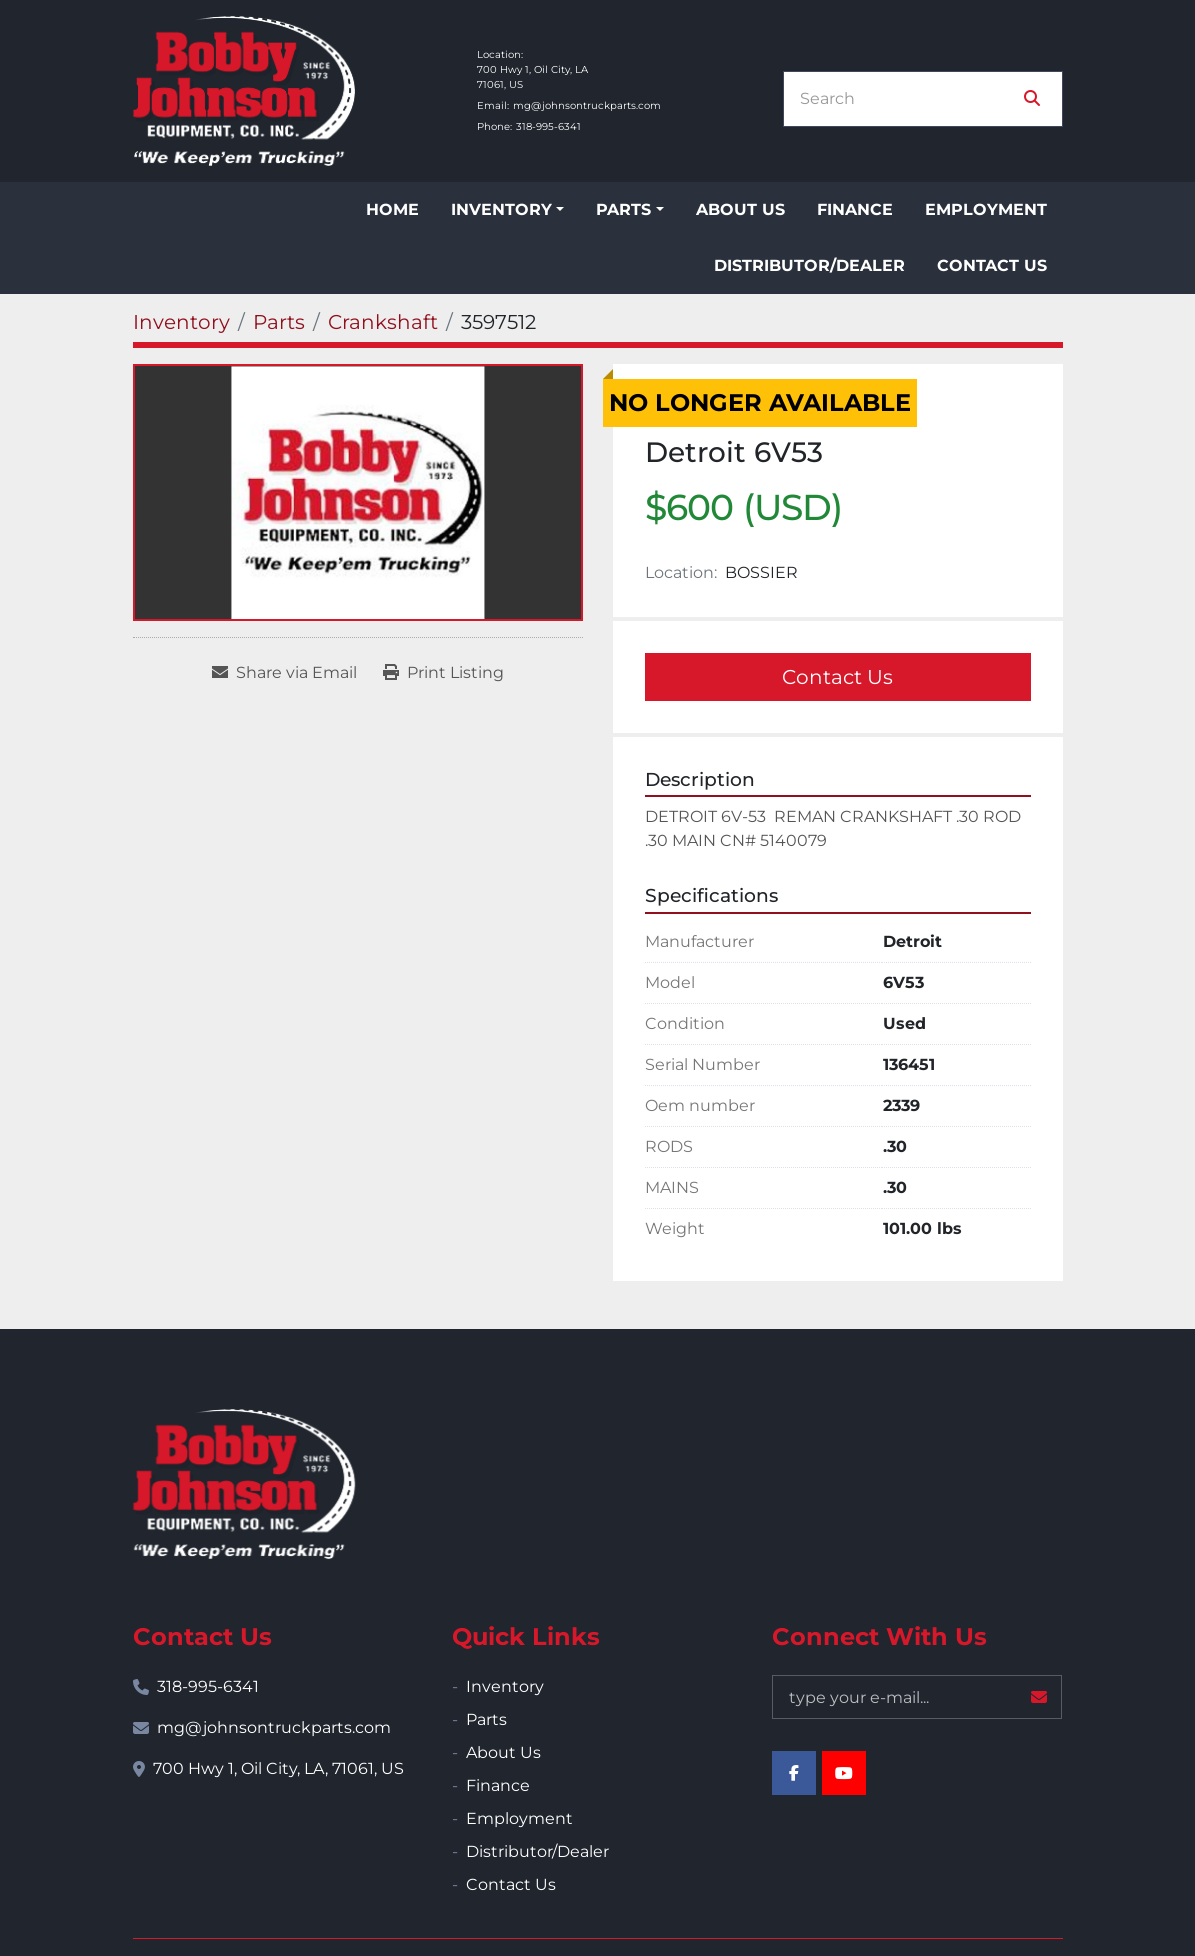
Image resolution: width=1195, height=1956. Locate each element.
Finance (855, 209)
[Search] (909, 99)
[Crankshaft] (383, 322)
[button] (507, 210)
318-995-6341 (548, 126)
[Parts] (279, 322)
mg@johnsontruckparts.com (587, 105)
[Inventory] (181, 322)
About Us (740, 209)
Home (392, 209)
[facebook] (794, 1773)
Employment (986, 209)
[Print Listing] (443, 673)
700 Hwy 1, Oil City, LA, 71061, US (278, 1768)
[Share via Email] (284, 673)
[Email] (917, 1697)
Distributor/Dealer (809, 265)
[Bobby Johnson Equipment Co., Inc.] (244, 1484)
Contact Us (992, 265)
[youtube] (844, 1773)
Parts (623, 209)
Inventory (501, 209)
